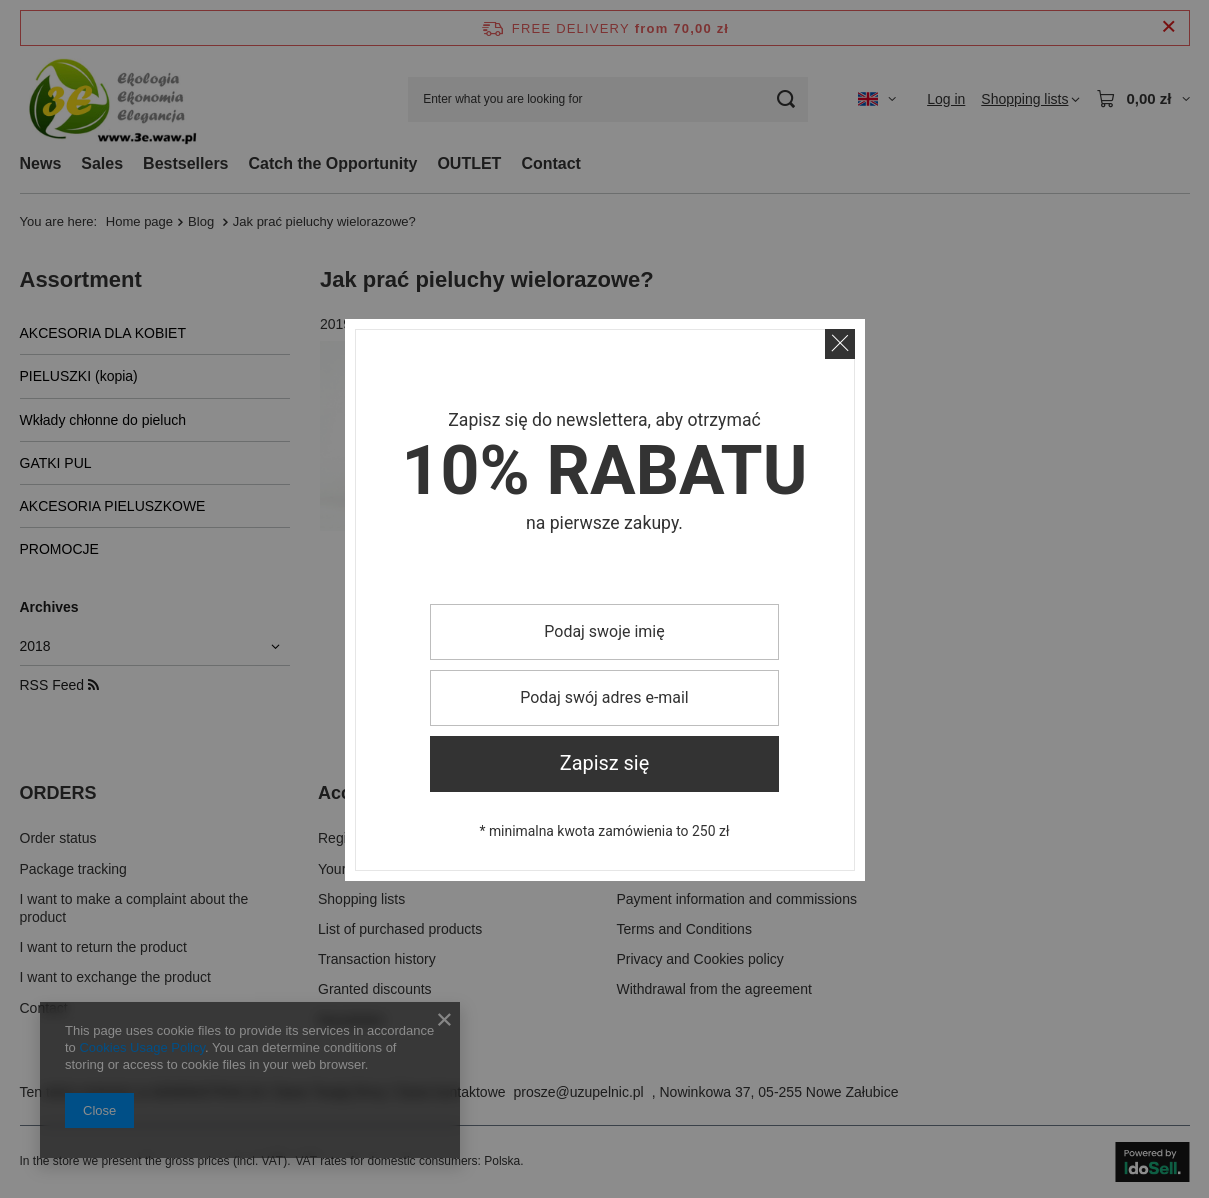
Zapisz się (605, 763)
